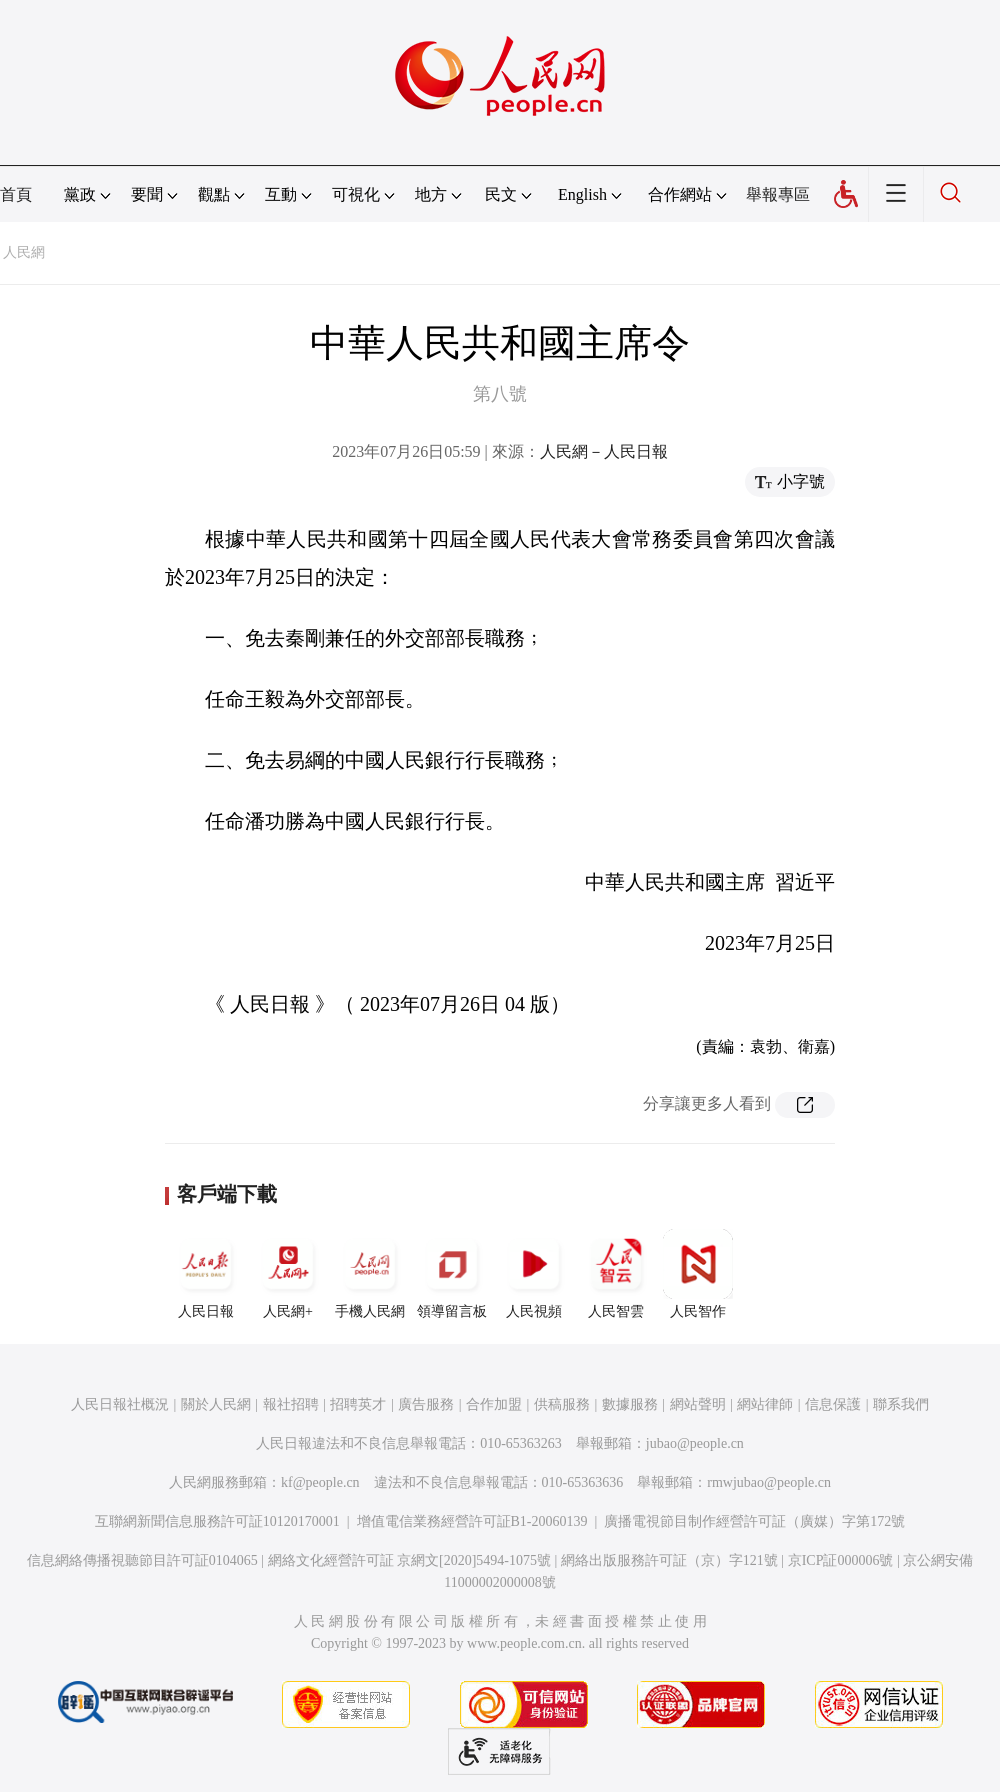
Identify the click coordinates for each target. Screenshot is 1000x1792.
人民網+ (288, 1274)
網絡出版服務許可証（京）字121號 (669, 1560)
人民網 (24, 252)
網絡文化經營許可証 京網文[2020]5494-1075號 (410, 1560)
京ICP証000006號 (841, 1560)
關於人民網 (216, 1404)
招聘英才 (358, 1404)
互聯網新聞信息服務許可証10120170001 (217, 1521)
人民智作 (698, 1274)
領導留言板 (452, 1274)
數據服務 (630, 1404)
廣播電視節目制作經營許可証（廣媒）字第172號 (754, 1521)
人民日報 (206, 1274)
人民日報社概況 (120, 1404)
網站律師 (765, 1404)
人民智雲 (616, 1274)
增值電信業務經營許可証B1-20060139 (472, 1521)
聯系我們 (901, 1404)
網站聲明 (698, 1404)
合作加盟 (494, 1404)
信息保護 (833, 1404)
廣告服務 (426, 1404)
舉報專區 (778, 194)
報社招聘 (291, 1404)
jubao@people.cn (695, 1443)
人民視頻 (534, 1274)
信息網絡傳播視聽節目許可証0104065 (142, 1560)
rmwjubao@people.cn (769, 1482)
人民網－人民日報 (604, 451)
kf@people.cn (320, 1482)
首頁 (16, 194)
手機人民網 (370, 1274)
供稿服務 (562, 1404)
